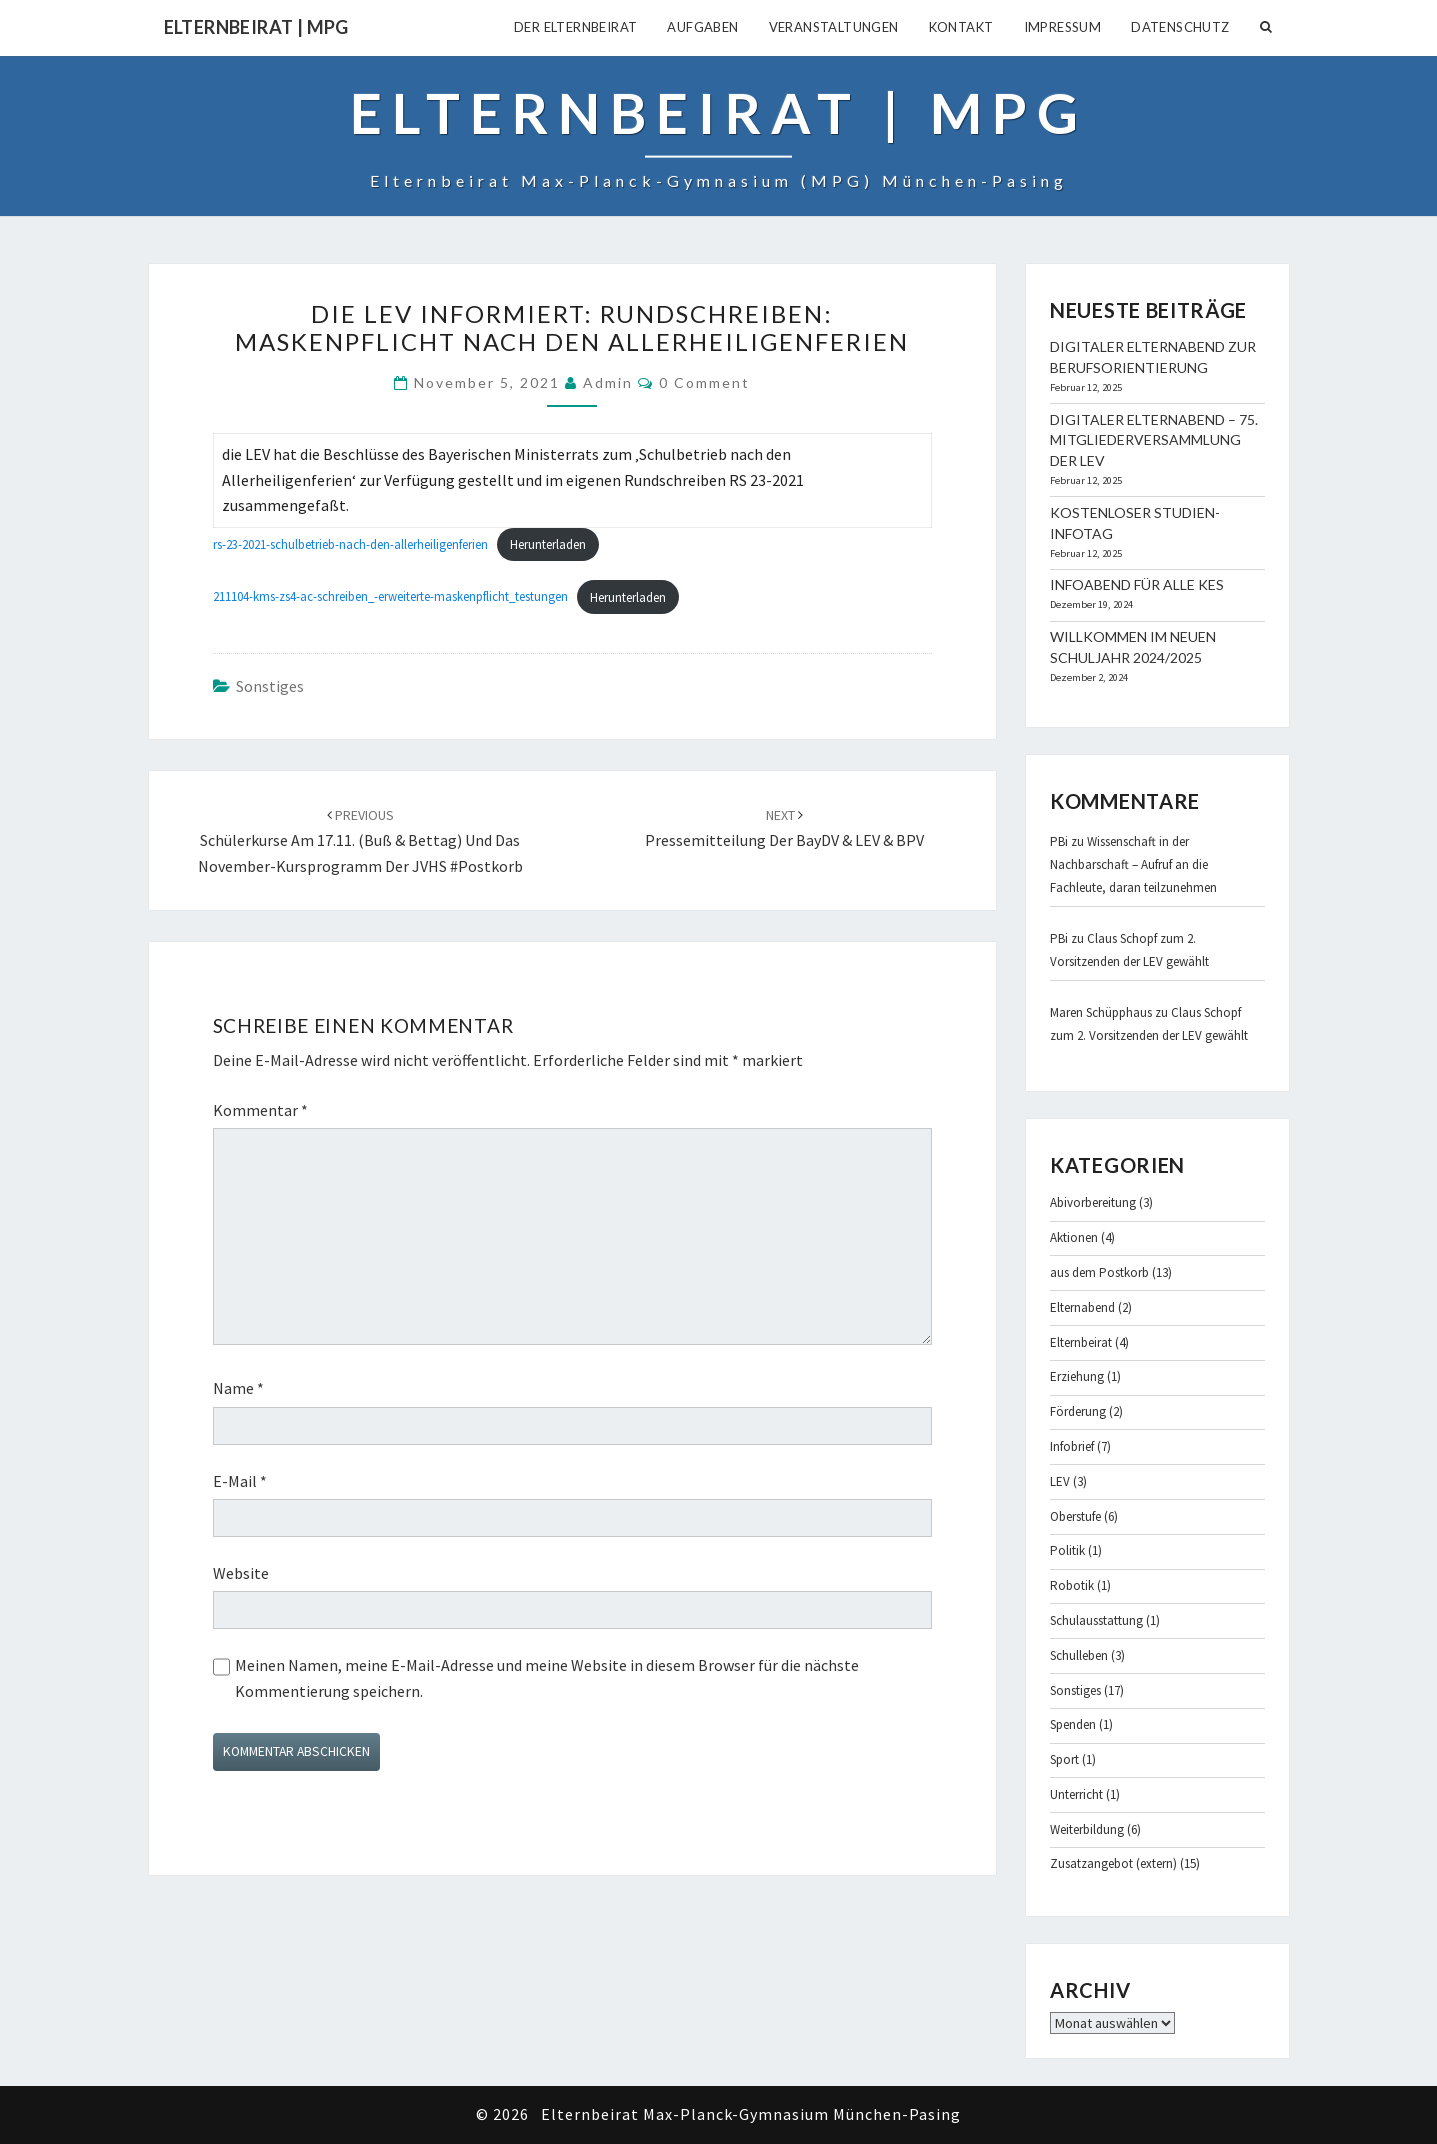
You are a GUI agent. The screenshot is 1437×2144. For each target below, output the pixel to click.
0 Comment (704, 382)
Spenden (1073, 1724)
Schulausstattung (1096, 1620)
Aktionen (1074, 1237)
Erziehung (1077, 1376)
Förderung (1078, 1411)
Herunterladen (548, 544)
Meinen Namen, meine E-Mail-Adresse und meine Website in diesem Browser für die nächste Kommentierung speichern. (547, 1678)
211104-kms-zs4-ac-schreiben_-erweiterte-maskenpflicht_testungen (390, 597)
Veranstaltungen (834, 27)
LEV (1060, 1481)
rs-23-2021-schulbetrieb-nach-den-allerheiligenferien (350, 544)
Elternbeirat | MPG (256, 27)
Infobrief (1072, 1446)
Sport (1064, 1759)
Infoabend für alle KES (1137, 584)
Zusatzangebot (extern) (1113, 1863)
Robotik (1072, 1585)
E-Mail (240, 1481)
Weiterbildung (1087, 1829)
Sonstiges (270, 686)
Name (238, 1388)
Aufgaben (702, 27)
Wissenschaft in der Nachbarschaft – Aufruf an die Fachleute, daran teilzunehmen (1133, 865)
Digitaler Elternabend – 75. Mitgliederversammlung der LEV (1154, 440)
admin (608, 382)
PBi (1059, 841)
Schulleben (1079, 1655)
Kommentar (260, 1110)
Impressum (1063, 27)
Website (241, 1573)
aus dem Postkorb (1099, 1272)
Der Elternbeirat (575, 27)
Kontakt (961, 27)
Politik (1067, 1550)
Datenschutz (1180, 27)
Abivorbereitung (1093, 1202)
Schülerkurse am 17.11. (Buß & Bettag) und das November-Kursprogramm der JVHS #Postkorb (360, 840)
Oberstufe (1075, 1516)
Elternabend (1082, 1307)
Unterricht (1076, 1794)
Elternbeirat (1081, 1342)
